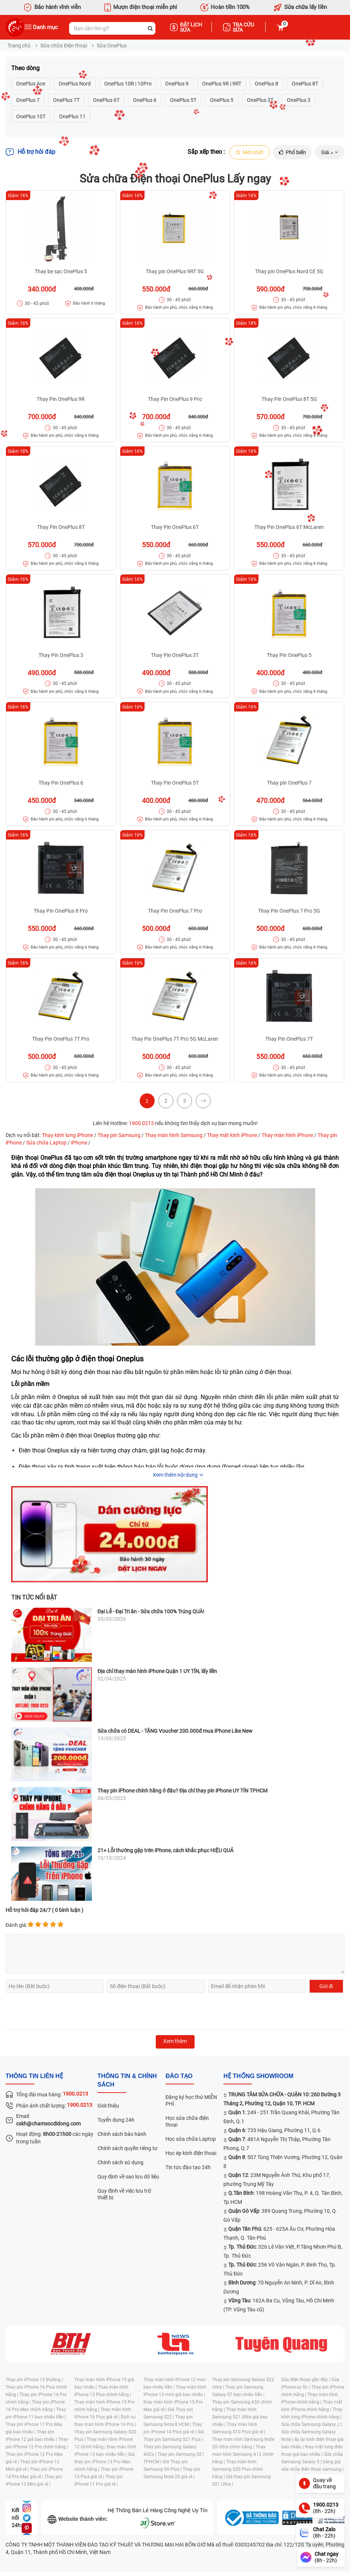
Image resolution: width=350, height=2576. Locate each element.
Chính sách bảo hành (121, 2134)
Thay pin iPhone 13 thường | (34, 2379)
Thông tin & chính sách (127, 2080)
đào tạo (178, 2076)
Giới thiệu (108, 2106)
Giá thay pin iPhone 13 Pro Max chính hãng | (104, 2462)
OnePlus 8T (305, 84)
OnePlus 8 (266, 84)
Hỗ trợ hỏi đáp (30, 152)
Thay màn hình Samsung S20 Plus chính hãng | (237, 2469)
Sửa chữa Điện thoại (63, 46)
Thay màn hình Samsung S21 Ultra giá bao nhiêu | (240, 2417)
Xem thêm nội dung (175, 1475)
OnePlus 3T (260, 100)
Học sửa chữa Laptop (190, 2139)
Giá (329, 152)
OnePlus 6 (145, 100)
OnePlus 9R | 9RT (221, 84)
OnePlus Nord (75, 84)
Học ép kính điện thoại (190, 2153)
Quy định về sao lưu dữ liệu (128, 2177)
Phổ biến (292, 152)
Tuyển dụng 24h (115, 2120)
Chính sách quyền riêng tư (127, 2148)
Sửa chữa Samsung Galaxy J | (311, 2424)
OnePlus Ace (30, 84)
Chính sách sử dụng (120, 2162)
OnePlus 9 (177, 84)
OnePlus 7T (66, 100)
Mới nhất (249, 152)
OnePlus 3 (298, 100)
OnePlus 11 (72, 116)
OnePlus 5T (183, 100)
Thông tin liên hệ (34, 2076)
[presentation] (62, 2011)
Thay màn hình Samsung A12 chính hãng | (243, 2454)
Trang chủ (19, 46)
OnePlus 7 (28, 100)
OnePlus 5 (221, 100)
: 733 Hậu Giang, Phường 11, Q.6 (274, 2130)
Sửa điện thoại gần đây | (306, 2379)
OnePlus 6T (106, 100)
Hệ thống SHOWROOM (258, 2076)
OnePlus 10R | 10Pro (128, 84)
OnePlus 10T (31, 116)
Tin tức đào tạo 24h (188, 2167)
